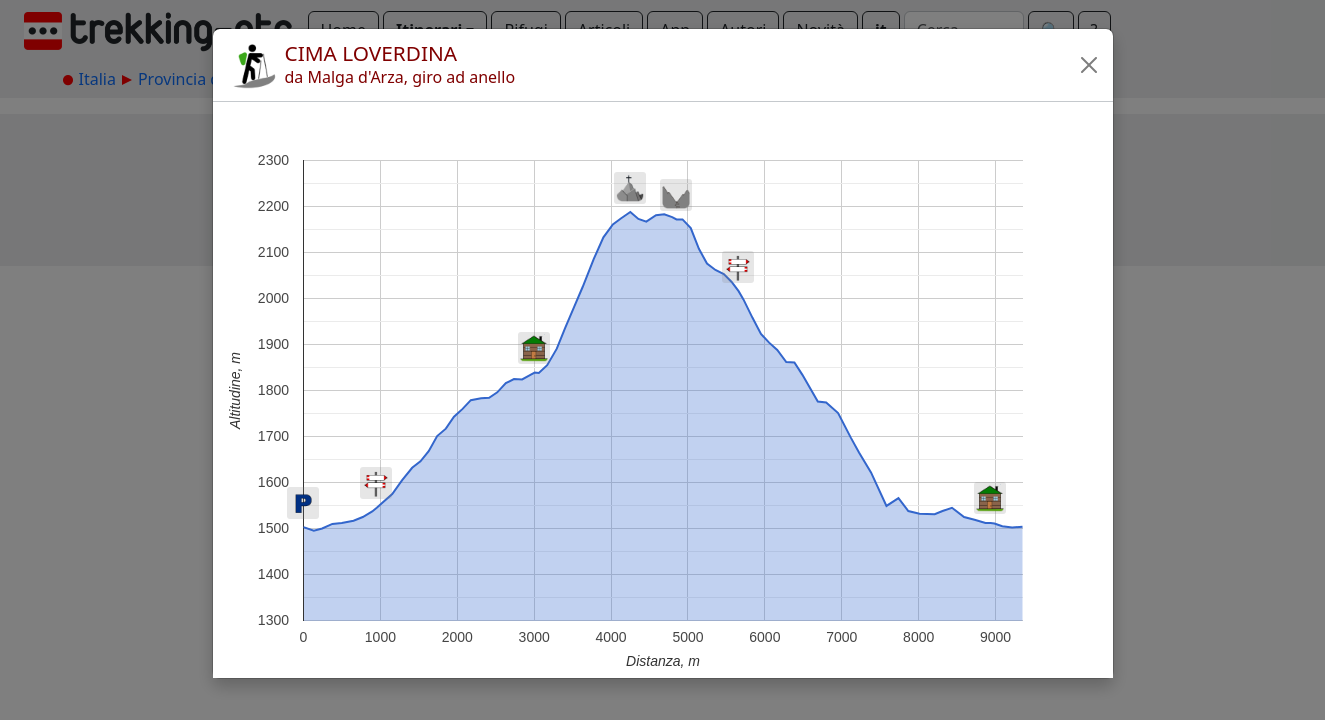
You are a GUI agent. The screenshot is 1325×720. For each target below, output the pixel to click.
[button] (1089, 65)
